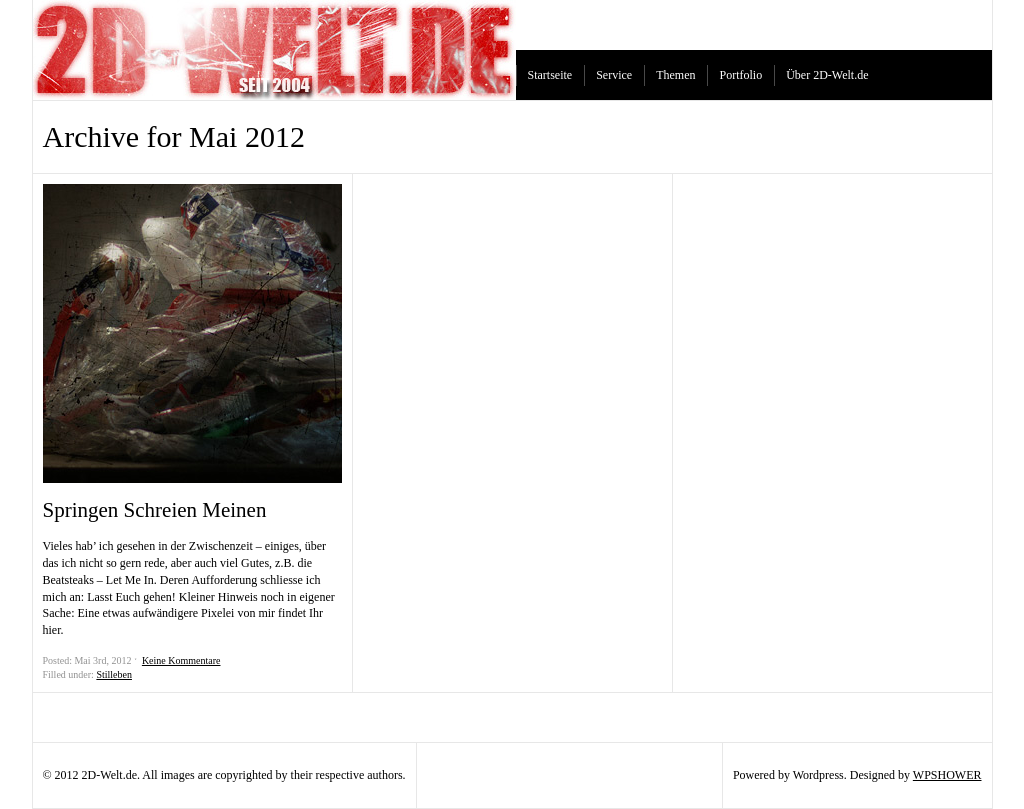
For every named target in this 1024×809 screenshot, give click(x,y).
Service (614, 75)
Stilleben (114, 674)
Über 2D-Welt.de (827, 75)
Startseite (550, 75)
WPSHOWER (947, 775)
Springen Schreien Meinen (155, 510)
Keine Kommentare (181, 660)
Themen (675, 75)
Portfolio (740, 75)
